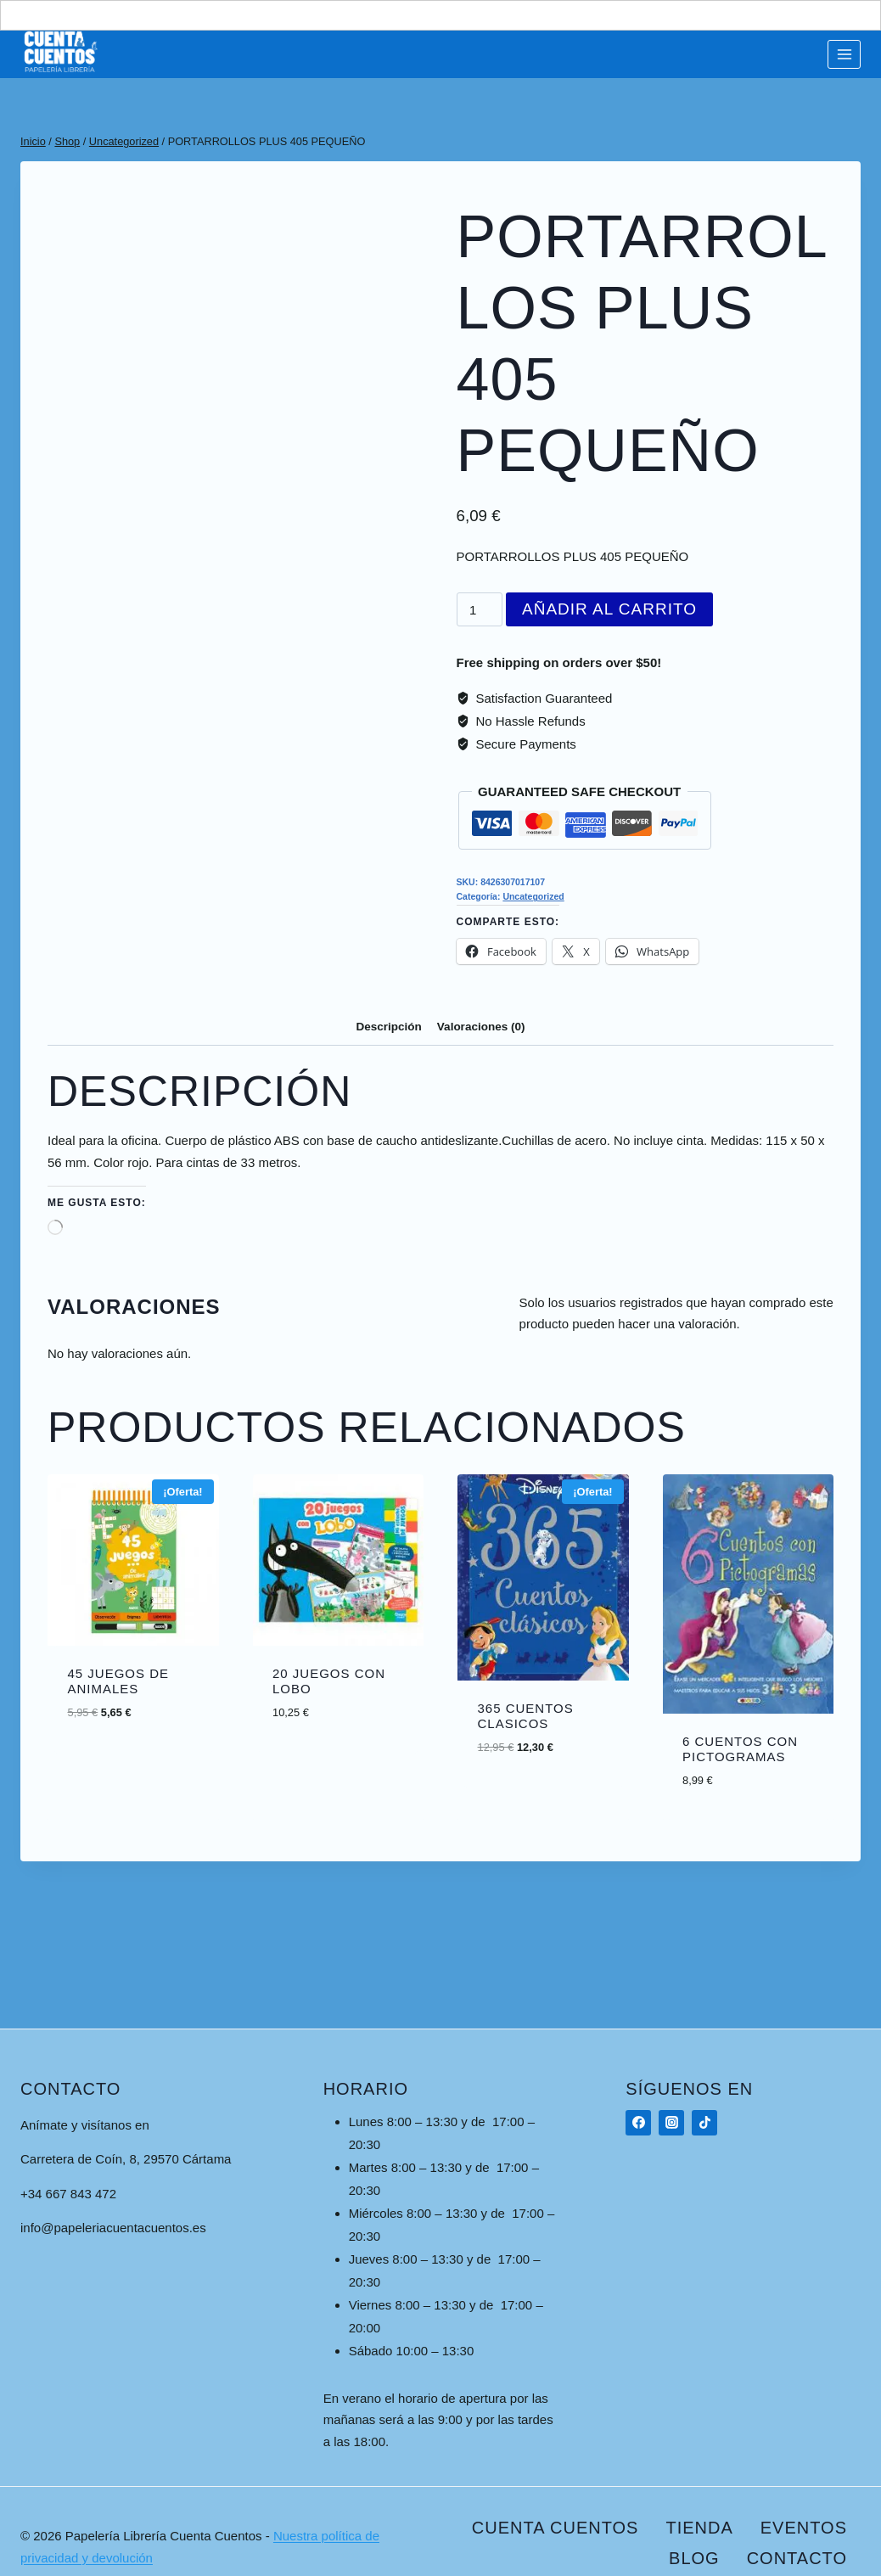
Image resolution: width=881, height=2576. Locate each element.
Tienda (698, 2527)
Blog (694, 2558)
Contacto (797, 2558)
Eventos (803, 2527)
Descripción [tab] (389, 1026)
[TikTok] (704, 2122)
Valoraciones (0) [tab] (481, 1026)
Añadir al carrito (609, 609)
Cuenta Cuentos (555, 2527)
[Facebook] (638, 2122)
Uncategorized (533, 896)
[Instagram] (671, 2122)
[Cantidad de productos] (479, 609)
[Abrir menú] (844, 54)
